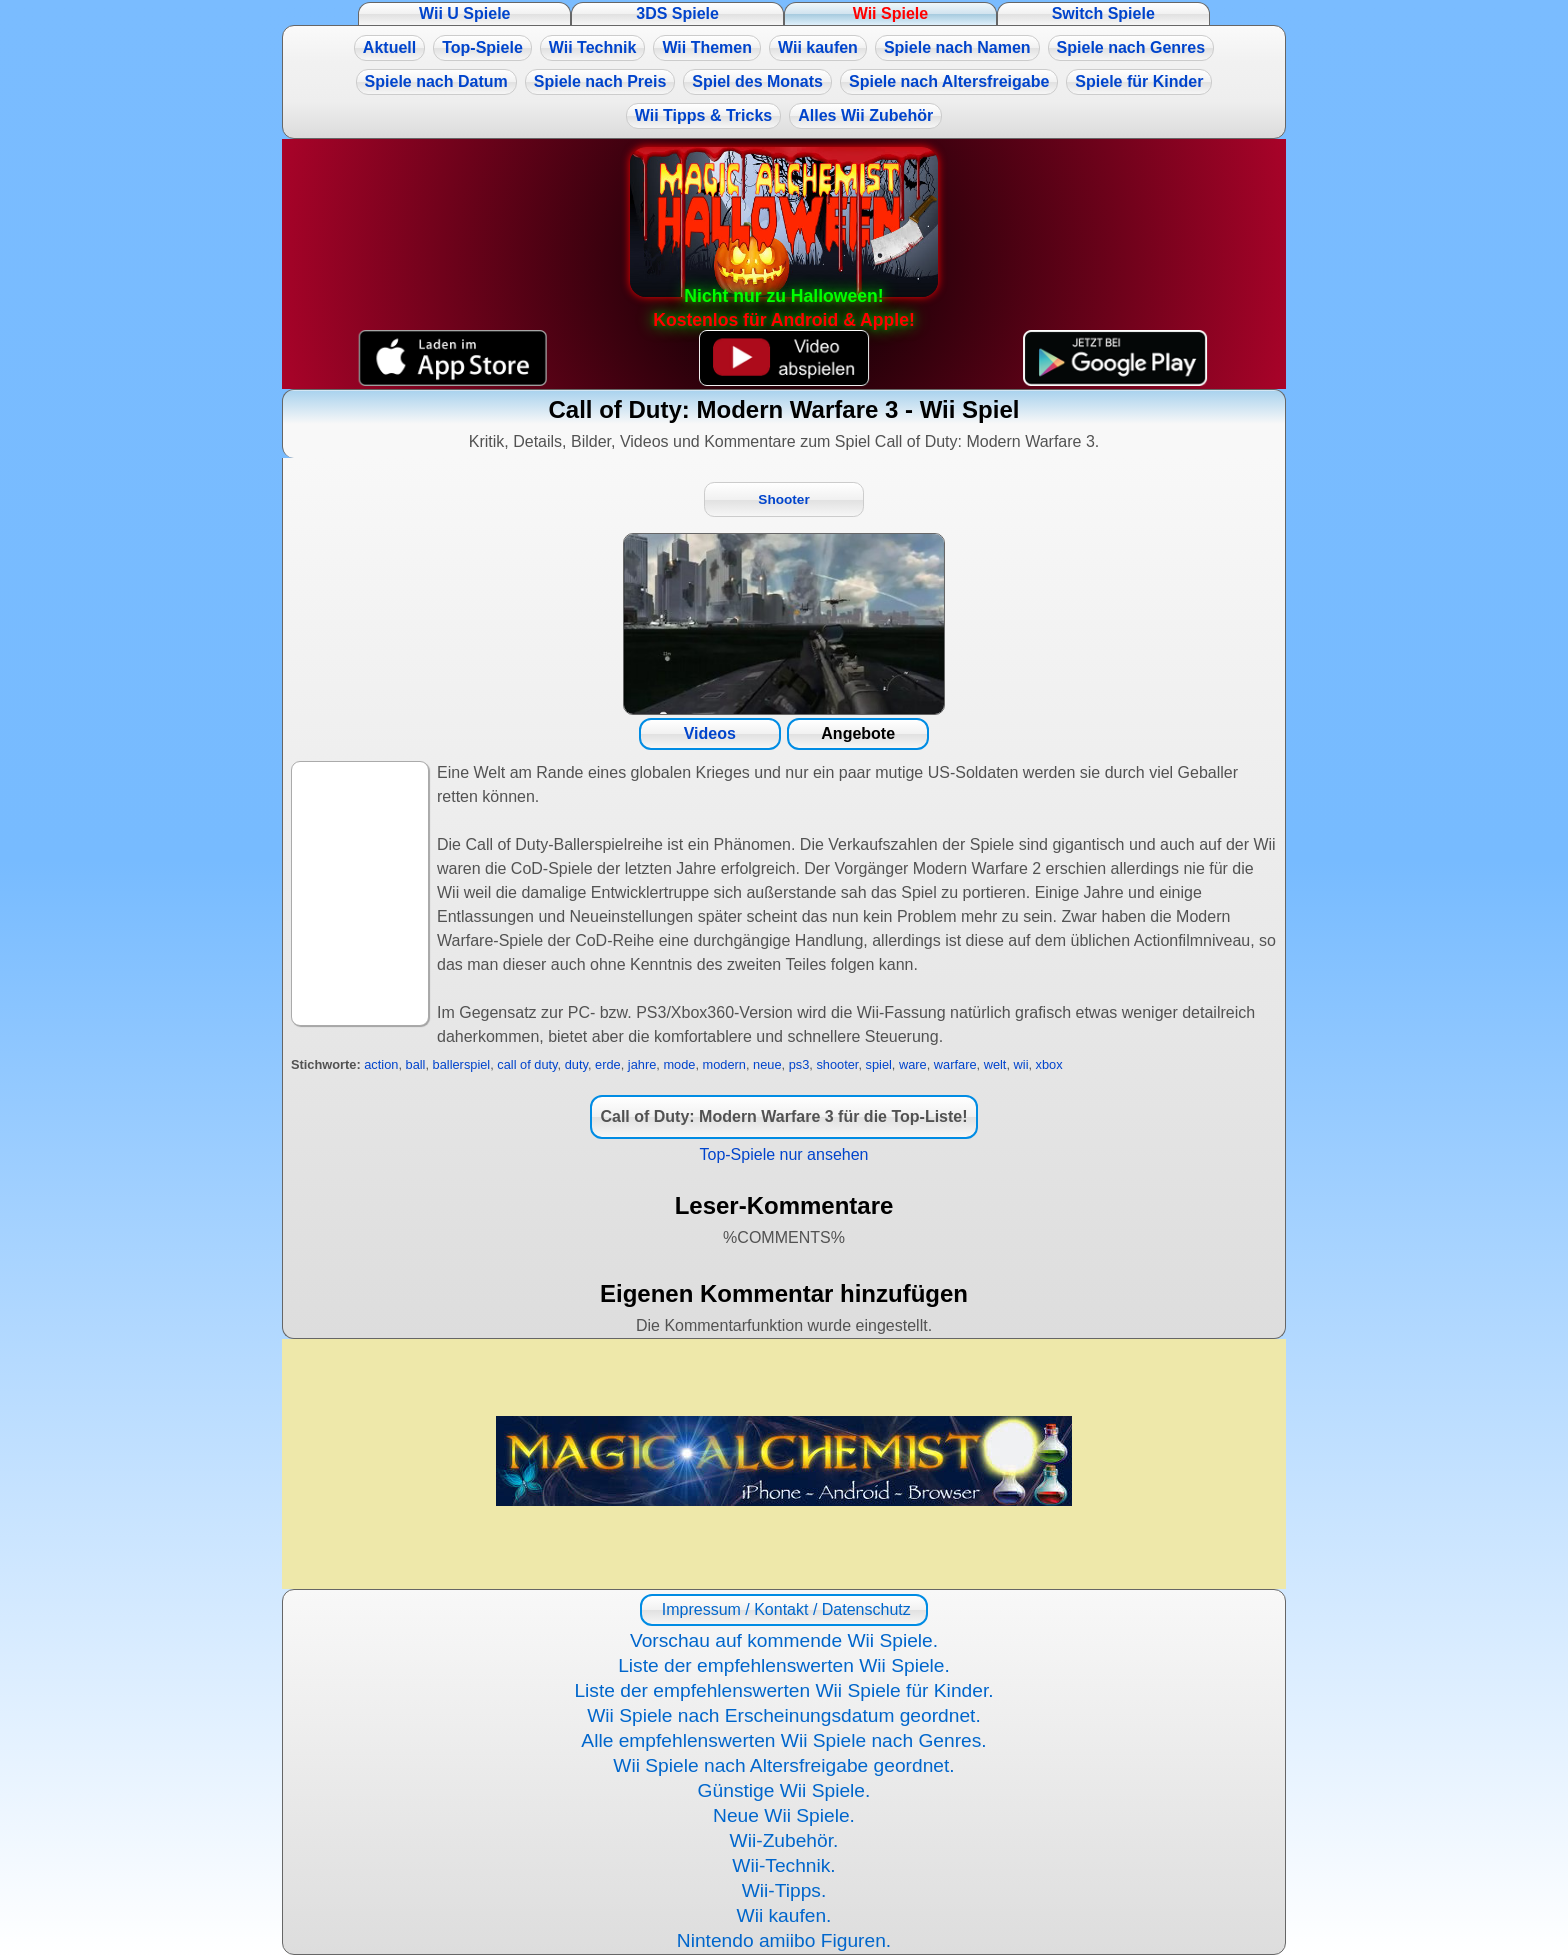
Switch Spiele (1103, 13)
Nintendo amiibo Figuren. (784, 1940)
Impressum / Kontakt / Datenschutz (783, 1609)
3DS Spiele (677, 13)
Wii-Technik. (783, 1865)
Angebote (858, 733)
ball (416, 1064)
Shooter (783, 499)
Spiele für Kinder (1139, 81)
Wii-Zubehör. (784, 1840)
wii (1021, 1064)
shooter (837, 1064)
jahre (642, 1064)
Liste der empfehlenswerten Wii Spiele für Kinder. (783, 1690)
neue (767, 1064)
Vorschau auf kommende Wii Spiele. (784, 1640)
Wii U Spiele (464, 13)
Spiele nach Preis (600, 81)
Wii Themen (707, 47)
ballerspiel (462, 1064)
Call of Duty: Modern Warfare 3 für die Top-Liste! (783, 1116)
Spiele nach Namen (957, 47)
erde (608, 1064)
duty (576, 1064)
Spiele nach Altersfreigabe (949, 81)
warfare (955, 1064)
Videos (710, 733)
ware (913, 1064)
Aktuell (389, 47)
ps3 (799, 1064)
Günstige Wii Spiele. (784, 1790)
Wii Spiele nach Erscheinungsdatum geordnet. (784, 1715)
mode (679, 1064)
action (381, 1064)
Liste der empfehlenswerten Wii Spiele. (784, 1665)
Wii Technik (593, 47)
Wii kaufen (818, 47)
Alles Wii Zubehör (865, 115)
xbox (1049, 1064)
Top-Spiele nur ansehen (783, 1154)
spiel (879, 1064)
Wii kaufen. (784, 1915)
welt (995, 1064)
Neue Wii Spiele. (784, 1815)
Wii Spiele (890, 13)
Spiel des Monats (757, 81)
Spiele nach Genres (1131, 47)
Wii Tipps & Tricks (703, 115)
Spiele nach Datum (436, 81)
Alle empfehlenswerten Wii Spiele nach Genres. (783, 1740)
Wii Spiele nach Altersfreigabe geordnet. (783, 1765)
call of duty (527, 1064)
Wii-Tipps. (784, 1890)
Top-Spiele (482, 47)
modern (724, 1064)
